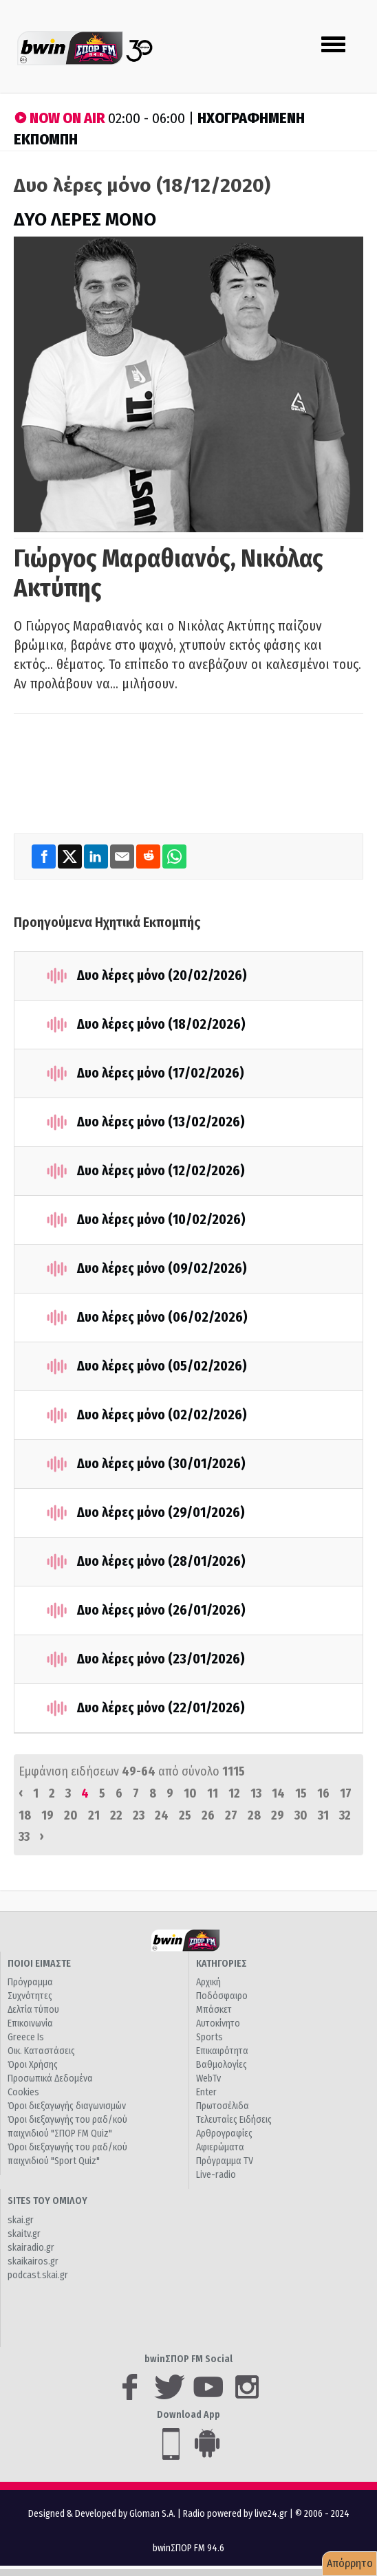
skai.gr (21, 2220)
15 (301, 1793)
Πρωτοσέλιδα (222, 2106)
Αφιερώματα (220, 2147)
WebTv (208, 2078)
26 (208, 1815)
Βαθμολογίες (221, 2065)
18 (25, 1815)
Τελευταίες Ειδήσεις (234, 2120)
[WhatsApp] (174, 856)
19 (47, 1815)
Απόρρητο (350, 2563)
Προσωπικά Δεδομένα (50, 2078)
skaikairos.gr (33, 2261)
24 (162, 1815)
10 (190, 1793)
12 (234, 1793)
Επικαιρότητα (222, 2051)
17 (346, 1793)
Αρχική (208, 1982)
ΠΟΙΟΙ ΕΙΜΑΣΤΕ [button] (39, 1963)
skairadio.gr (31, 2247)
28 (254, 1815)
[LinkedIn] (97, 856)
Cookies (23, 2092)
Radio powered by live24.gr (236, 2514)
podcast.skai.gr (38, 2275)
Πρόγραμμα (30, 1982)
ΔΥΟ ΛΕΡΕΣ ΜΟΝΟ (85, 219)
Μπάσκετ (214, 2010)
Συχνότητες (30, 1996)
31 (323, 1815)
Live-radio (216, 2175)
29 (277, 1815)
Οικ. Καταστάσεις (41, 2051)
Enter (206, 2092)
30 (301, 1815)
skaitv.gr (24, 2234)
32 (345, 1815)
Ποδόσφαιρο (222, 1996)
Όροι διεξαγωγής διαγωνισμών (67, 2106)
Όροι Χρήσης (33, 2065)
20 (71, 1815)
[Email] (123, 856)
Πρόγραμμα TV (224, 2161)
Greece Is (26, 2037)
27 (231, 1815)
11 (212, 1793)
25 (185, 1815)
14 (278, 1793)
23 (138, 1815)
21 (94, 1815)
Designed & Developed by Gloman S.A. (101, 2514)
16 (323, 1793)
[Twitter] (71, 856)
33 (24, 1836)
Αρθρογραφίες (224, 2133)
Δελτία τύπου (33, 2010)
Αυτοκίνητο (218, 2023)
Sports (209, 2037)
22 (116, 1815)
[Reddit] (149, 856)
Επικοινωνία (30, 2023)
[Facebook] (45, 856)
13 (255, 1793)
